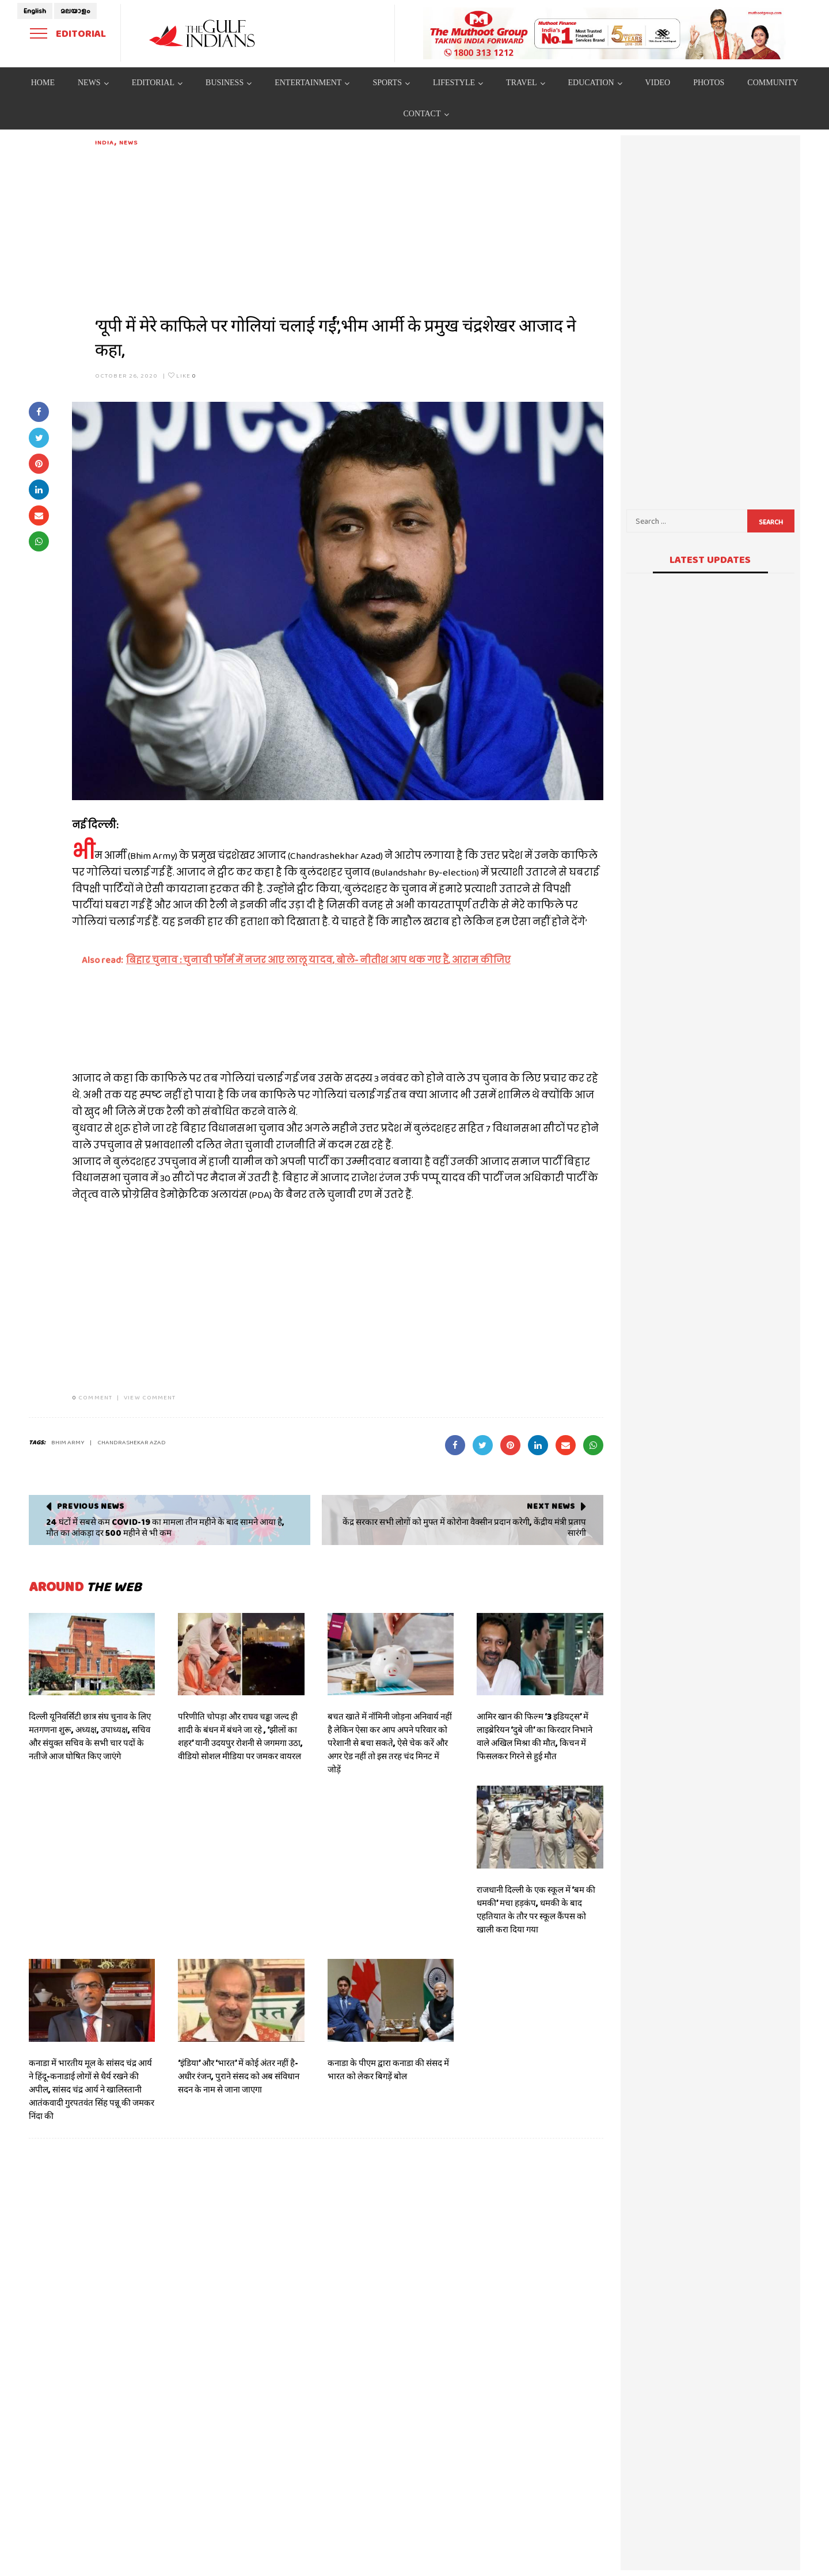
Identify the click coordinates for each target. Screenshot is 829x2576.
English (35, 11)
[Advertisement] (349, 228)
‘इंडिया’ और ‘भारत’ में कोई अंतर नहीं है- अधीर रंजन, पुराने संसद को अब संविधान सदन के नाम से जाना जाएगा (238, 2076)
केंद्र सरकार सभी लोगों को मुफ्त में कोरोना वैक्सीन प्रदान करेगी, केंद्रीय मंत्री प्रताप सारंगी (464, 1528)
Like (182, 375)
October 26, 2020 (126, 375)
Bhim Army (67, 1442)
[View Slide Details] (604, 33)
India (105, 142)
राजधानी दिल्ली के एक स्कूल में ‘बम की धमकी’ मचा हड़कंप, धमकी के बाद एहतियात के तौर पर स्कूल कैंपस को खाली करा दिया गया (536, 1910)
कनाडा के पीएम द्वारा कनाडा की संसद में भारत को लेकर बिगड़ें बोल (388, 2070)
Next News (551, 1506)
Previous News (90, 1506)
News (128, 142)
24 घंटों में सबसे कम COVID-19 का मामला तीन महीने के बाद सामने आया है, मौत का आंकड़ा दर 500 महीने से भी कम (165, 1528)
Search (771, 522)
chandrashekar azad (131, 1442)
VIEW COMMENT (150, 1397)
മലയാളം (75, 11)
